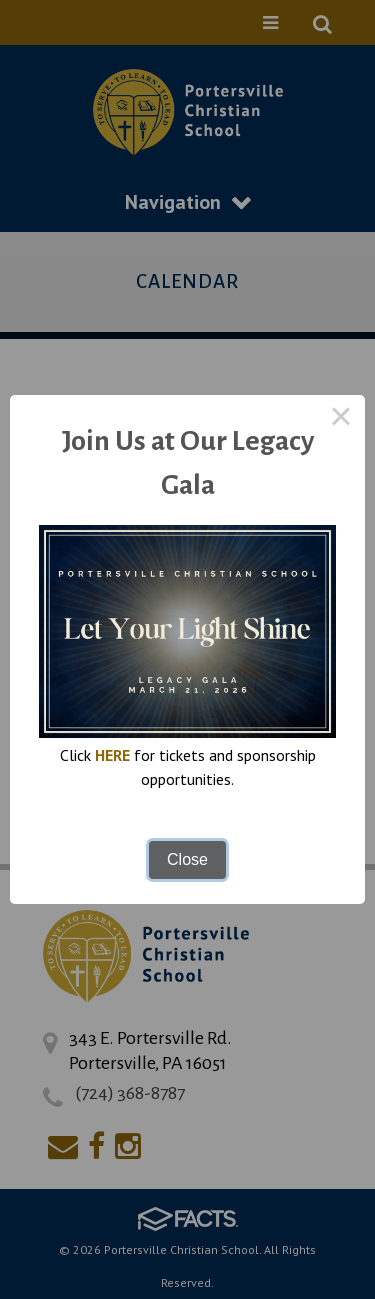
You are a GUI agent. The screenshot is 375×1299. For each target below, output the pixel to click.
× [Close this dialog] (341, 419)
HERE (112, 755)
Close (187, 859)
